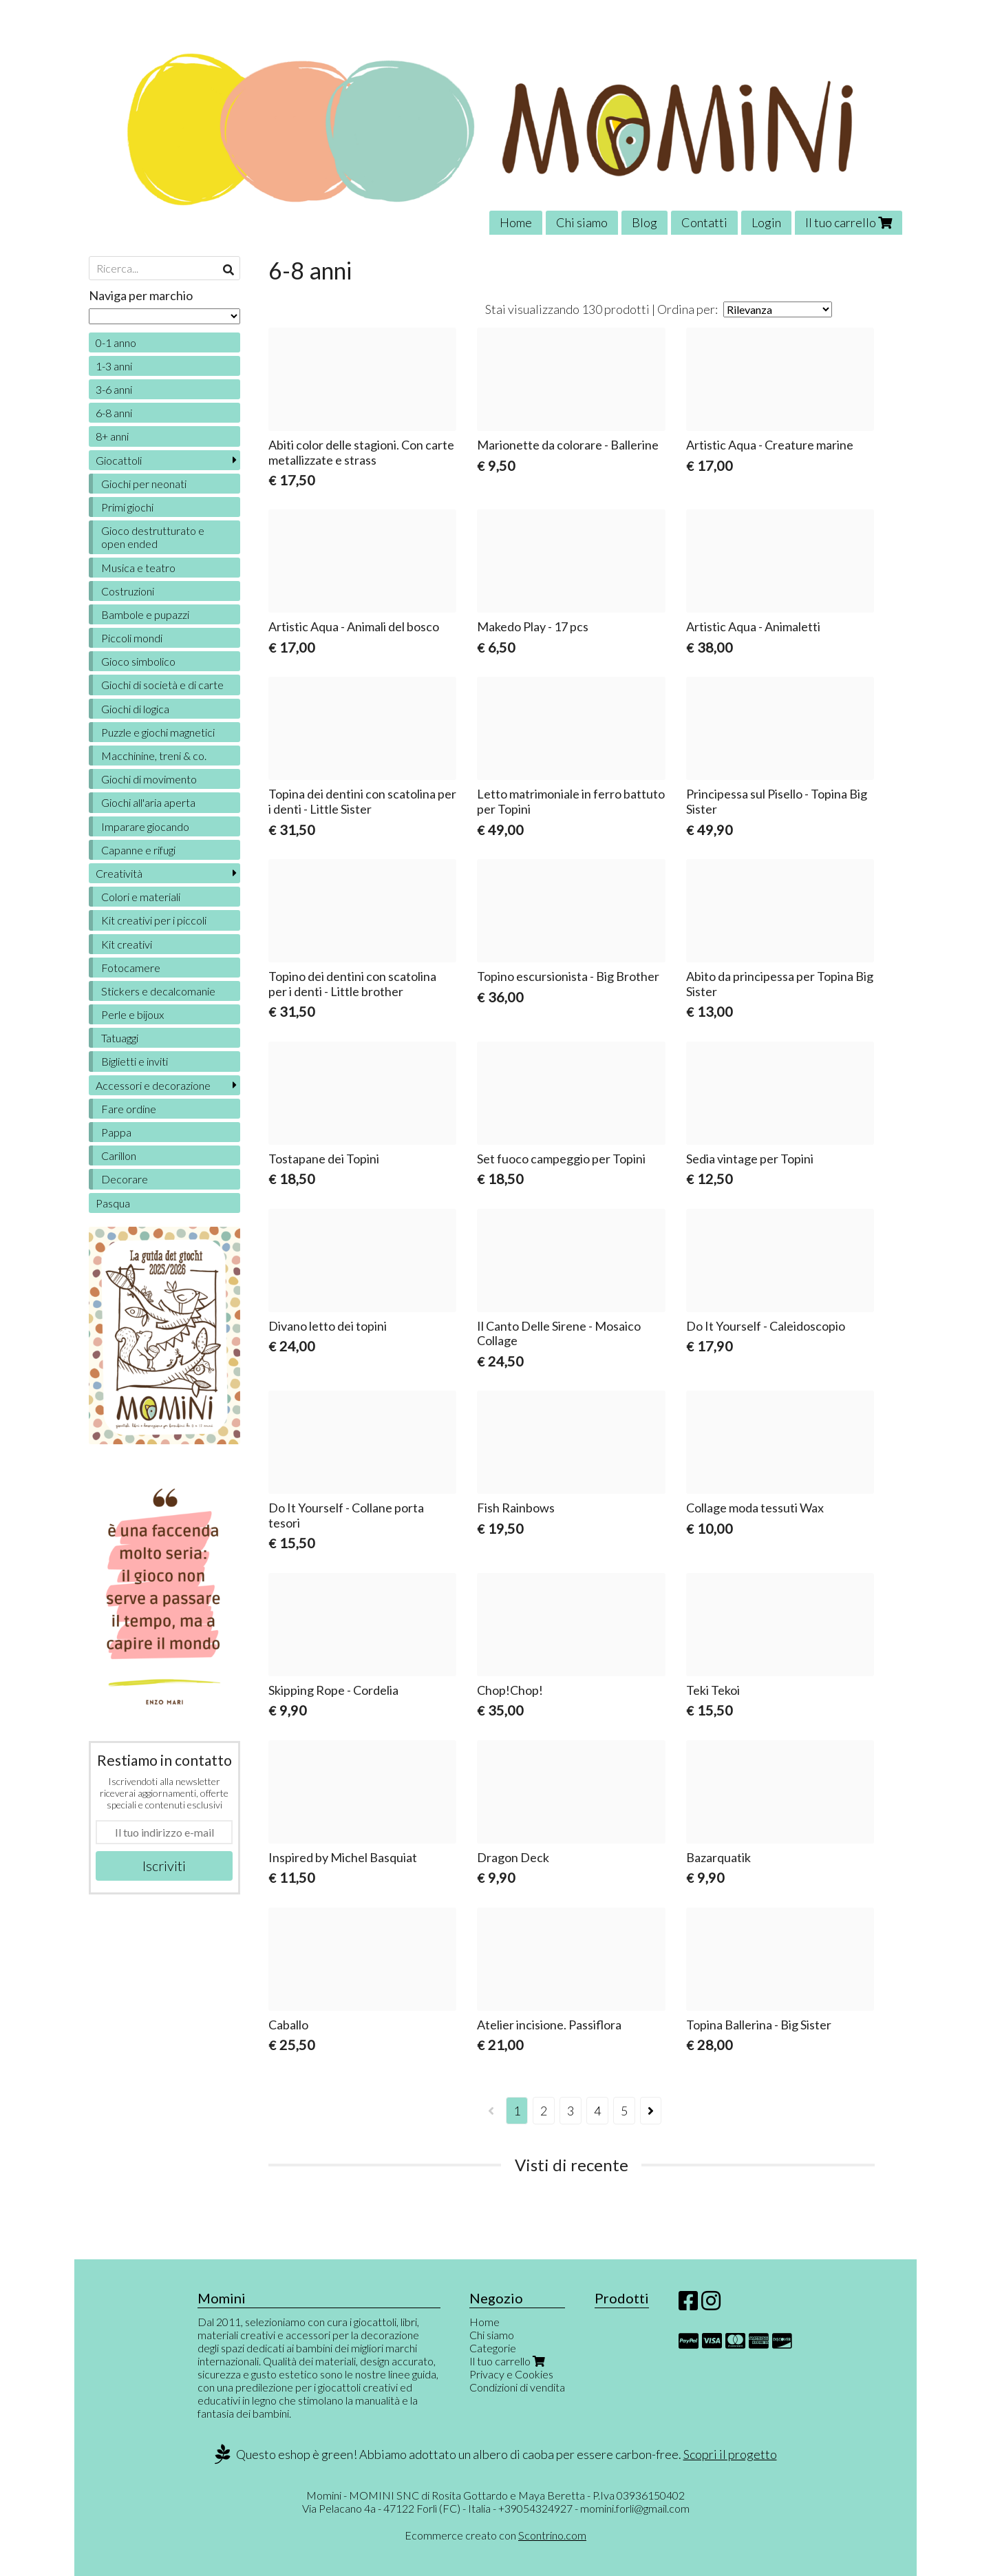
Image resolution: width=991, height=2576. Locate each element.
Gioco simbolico (138, 661)
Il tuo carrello (848, 222)
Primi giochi (127, 507)
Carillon (118, 1155)
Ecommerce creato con (495, 2535)
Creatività (119, 873)
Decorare (124, 1178)
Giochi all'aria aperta (148, 802)
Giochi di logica (135, 708)
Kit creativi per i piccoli (153, 920)
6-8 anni (114, 412)
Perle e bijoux (132, 1014)
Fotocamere (130, 967)
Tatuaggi (119, 1037)
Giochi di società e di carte (162, 684)
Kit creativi (126, 944)
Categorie (492, 2347)
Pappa (116, 1132)
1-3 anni (114, 365)
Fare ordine (128, 1108)
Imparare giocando (145, 826)
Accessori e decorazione (153, 1085)
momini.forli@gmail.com (635, 2508)
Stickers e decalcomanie (158, 990)
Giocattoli (119, 460)
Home (516, 222)
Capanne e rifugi (138, 849)
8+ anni (112, 436)
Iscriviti (164, 1865)
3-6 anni (114, 389)
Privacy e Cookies (511, 2373)
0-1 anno (116, 342)
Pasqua (113, 1203)
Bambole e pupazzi (145, 614)
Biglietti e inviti (134, 1061)
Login (766, 222)
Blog (644, 222)
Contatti (704, 222)
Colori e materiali (140, 896)
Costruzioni (127, 591)
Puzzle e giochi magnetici (158, 732)
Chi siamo (582, 222)
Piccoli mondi (131, 637)
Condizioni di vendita (517, 2387)
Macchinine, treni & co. (153, 755)
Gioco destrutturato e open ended (152, 537)
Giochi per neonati (144, 483)
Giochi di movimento (149, 778)
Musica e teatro (138, 567)
